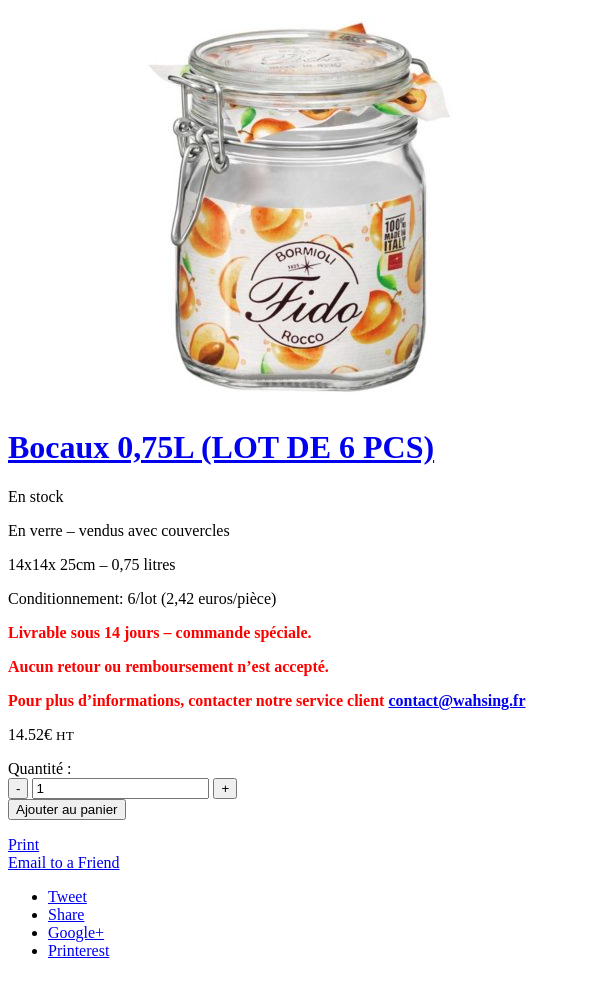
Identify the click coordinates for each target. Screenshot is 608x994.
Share (66, 914)
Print (23, 844)
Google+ (76, 932)
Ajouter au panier (67, 809)
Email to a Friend (64, 862)
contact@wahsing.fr (456, 700)
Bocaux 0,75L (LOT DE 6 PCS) (221, 447)
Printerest (78, 950)
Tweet (67, 896)
